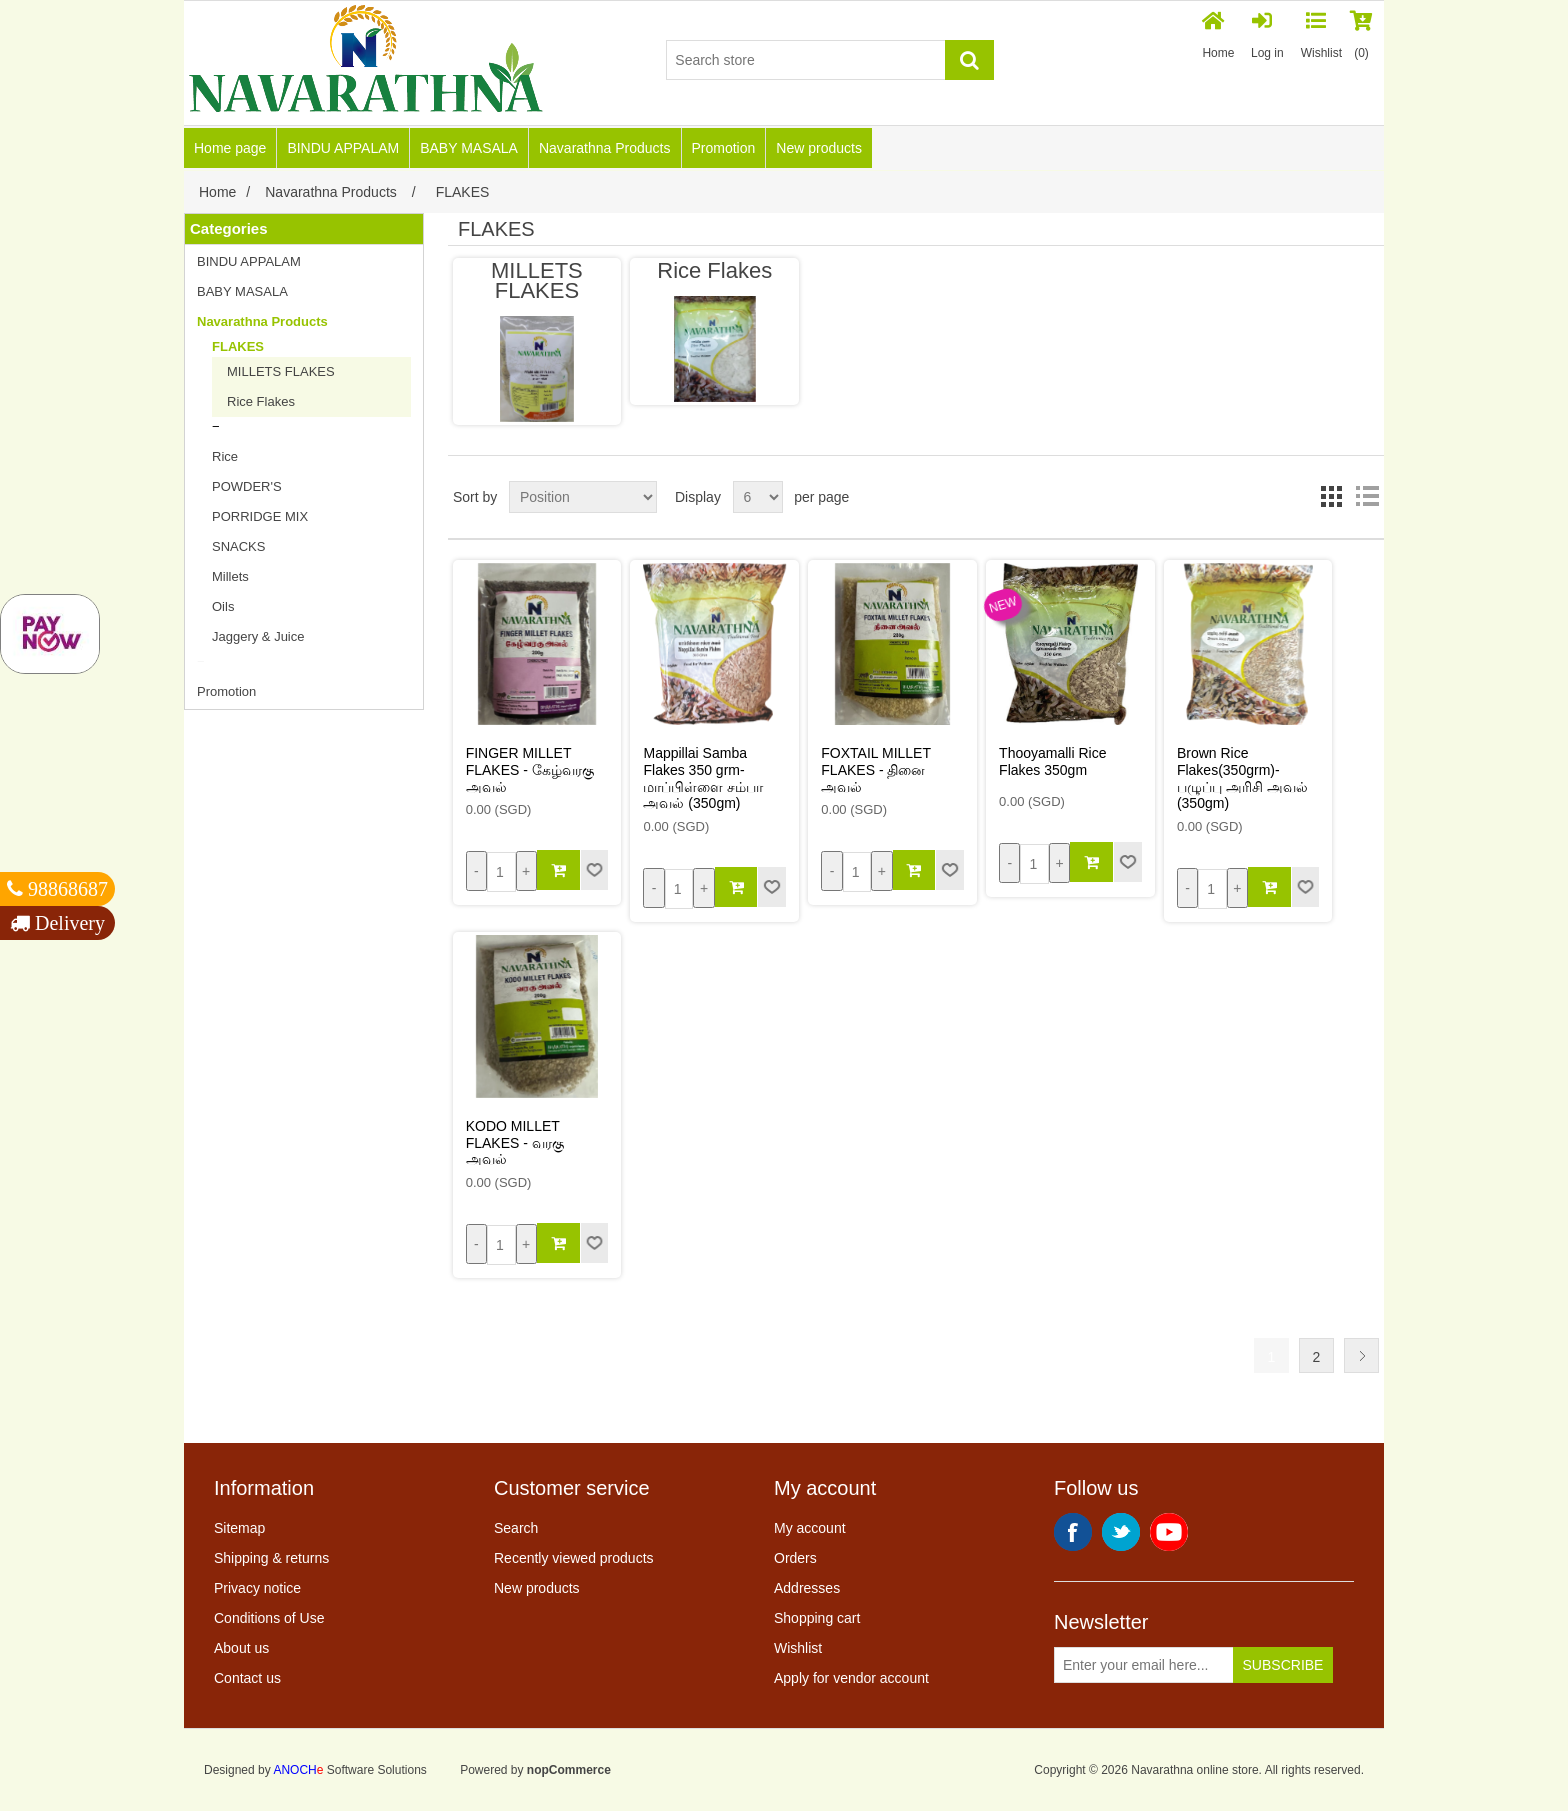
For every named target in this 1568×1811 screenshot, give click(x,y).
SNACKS (238, 546)
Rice (225, 456)
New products (819, 148)
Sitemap (239, 1528)
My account (810, 1528)
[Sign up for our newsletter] (1144, 1665)
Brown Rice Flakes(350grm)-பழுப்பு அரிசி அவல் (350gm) (1242, 778)
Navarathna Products (605, 148)
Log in (1267, 35)
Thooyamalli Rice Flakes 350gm (1052, 761)
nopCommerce (569, 1770)
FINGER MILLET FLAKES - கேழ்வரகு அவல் (530, 770)
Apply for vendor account (851, 1678)
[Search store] (806, 60)
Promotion (724, 148)
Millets (230, 576)
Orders (795, 1558)
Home (1218, 35)
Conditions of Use (269, 1618)
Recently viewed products (574, 1558)
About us (241, 1648)
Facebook (1073, 1532)
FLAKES (238, 346)
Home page (230, 148)
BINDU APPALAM (343, 148)
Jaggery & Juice (258, 636)
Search (516, 1528)
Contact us (247, 1678)
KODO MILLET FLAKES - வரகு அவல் (515, 1143)
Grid (1331, 497)
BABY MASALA (469, 148)
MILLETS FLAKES (281, 371)
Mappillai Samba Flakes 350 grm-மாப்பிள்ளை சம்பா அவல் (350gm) (703, 778)
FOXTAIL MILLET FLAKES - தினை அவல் (875, 770)
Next (1361, 1355)
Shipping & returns (271, 1558)
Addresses (807, 1588)
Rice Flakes (261, 401)
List (1367, 497)
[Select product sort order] (583, 497)
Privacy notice (257, 1588)
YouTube (1169, 1532)
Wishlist (798, 1648)
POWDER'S (247, 486)
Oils (223, 606)
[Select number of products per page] (758, 497)
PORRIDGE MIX (260, 516)
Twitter (1121, 1532)
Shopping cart (817, 1618)
